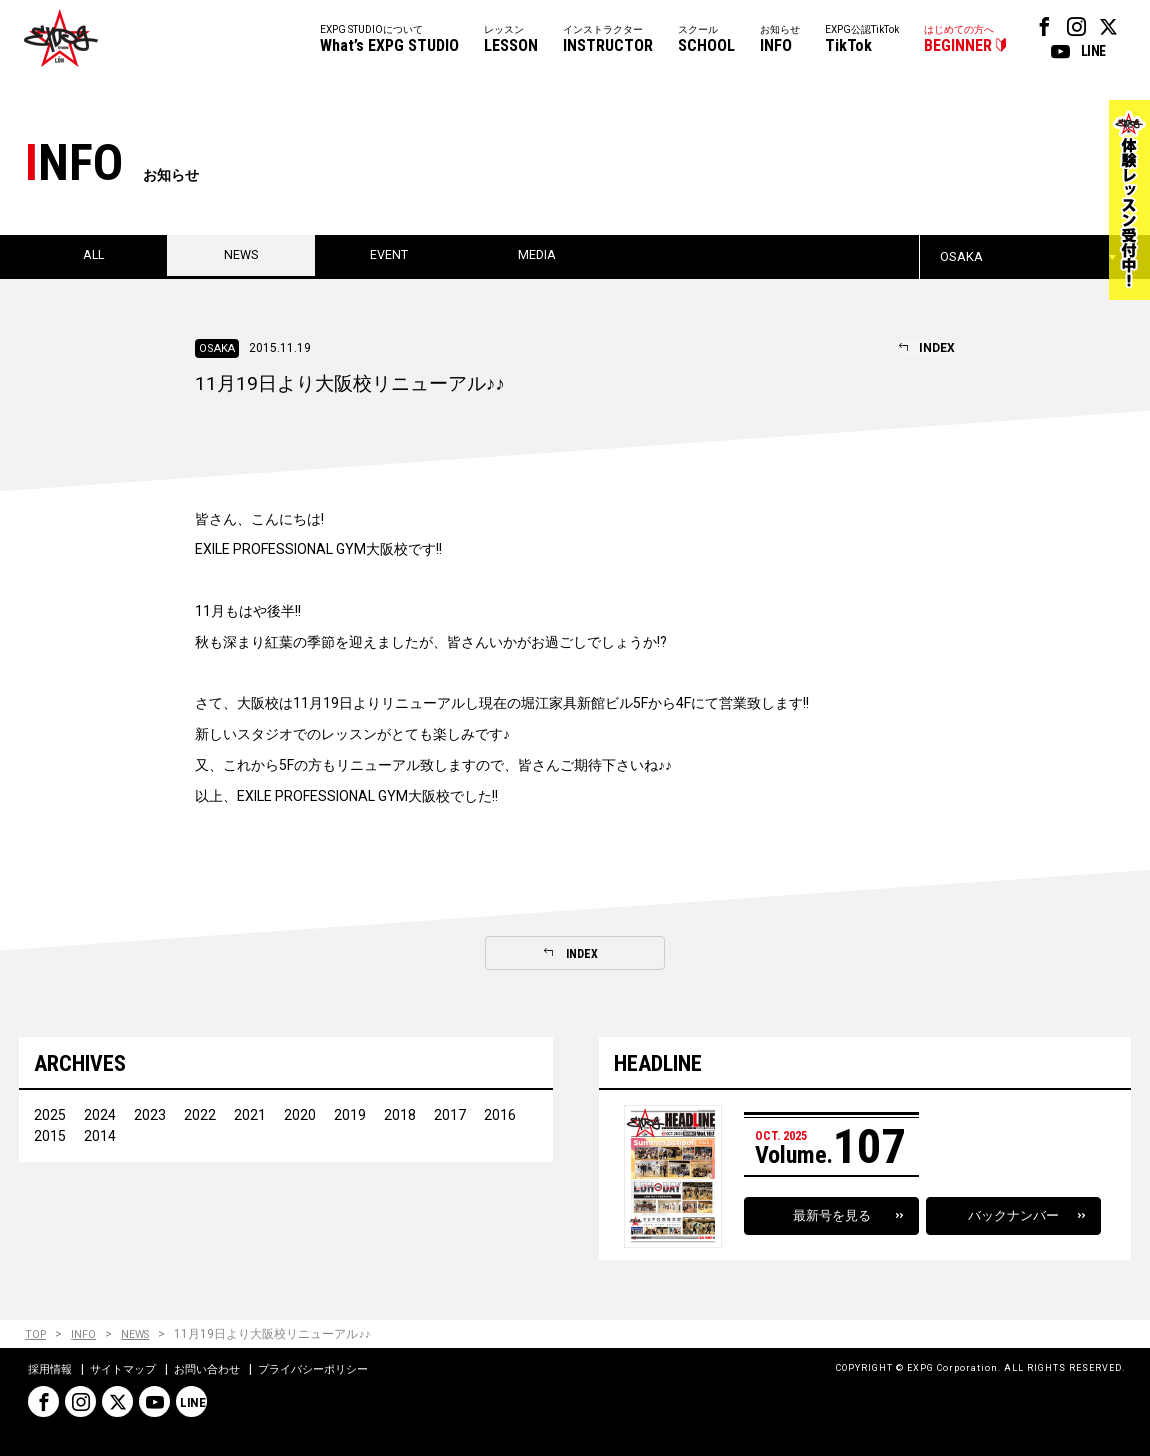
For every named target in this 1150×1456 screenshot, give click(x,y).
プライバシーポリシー (334, 1370)
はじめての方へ (959, 40)
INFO (86, 1335)
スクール (706, 40)
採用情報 (52, 1370)
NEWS (140, 1335)
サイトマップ (130, 1370)
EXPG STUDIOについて (389, 40)
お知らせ (780, 40)
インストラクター (608, 40)
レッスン (511, 40)
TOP (36, 1335)
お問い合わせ (220, 1370)
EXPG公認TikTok (862, 40)
